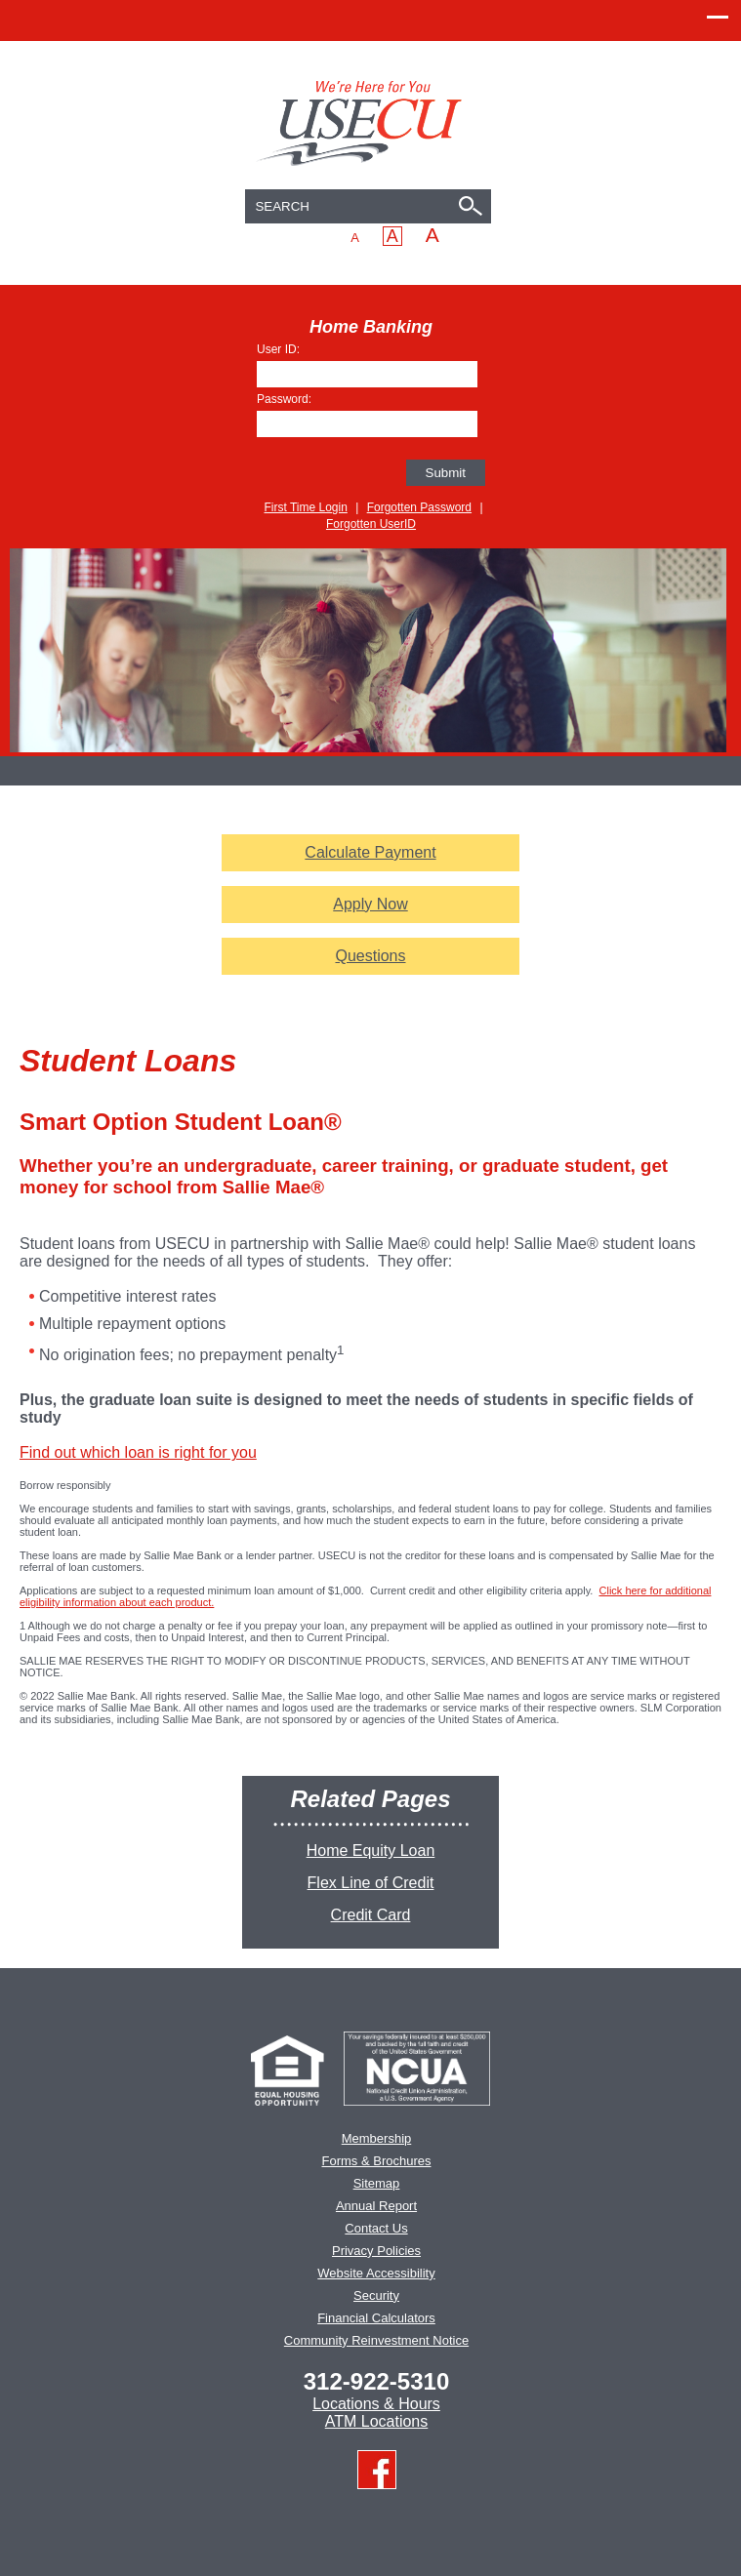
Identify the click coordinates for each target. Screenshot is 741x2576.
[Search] (473, 208)
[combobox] (368, 206)
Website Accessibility (375, 2273)
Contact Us (376, 2228)
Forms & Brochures (377, 2160)
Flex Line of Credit (371, 1882)
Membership (377, 2138)
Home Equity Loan (371, 1850)
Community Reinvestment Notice (376, 2340)
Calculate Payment (370, 852)
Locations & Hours (376, 2403)
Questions (370, 955)
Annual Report (376, 2205)
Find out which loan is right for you (138, 1452)
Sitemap (376, 2183)
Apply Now (384, 904)
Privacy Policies (376, 2250)
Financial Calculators (376, 2318)
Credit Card (371, 1915)
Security (376, 2295)
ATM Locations (377, 2421)
